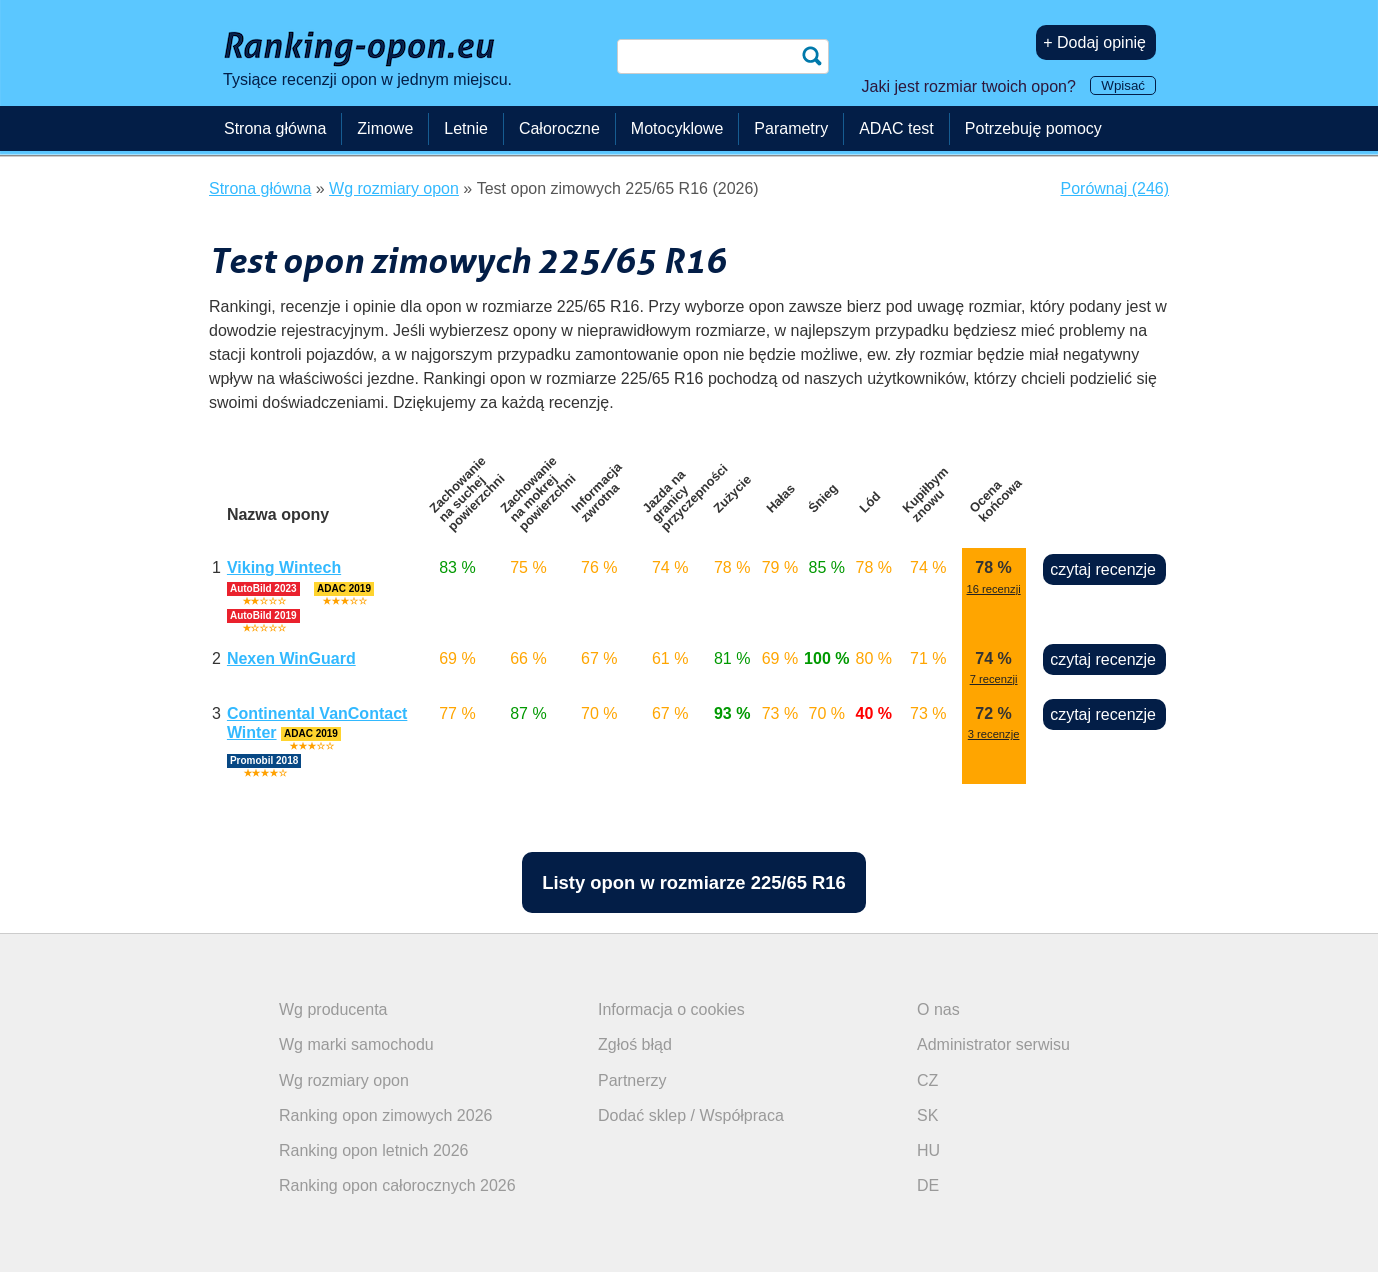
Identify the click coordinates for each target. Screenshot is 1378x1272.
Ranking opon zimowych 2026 (385, 1115)
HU (928, 1150)
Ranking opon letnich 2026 (373, 1150)
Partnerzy (632, 1080)
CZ (927, 1080)
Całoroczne (559, 128)
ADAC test (896, 128)
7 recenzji (994, 679)
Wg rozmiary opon (344, 1080)
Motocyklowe (677, 128)
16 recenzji (994, 589)
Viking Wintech (284, 567)
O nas (938, 1009)
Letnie (466, 128)
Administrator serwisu (993, 1044)
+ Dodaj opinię (1094, 42)
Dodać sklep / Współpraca (691, 1115)
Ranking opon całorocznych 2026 (397, 1185)
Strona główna (275, 128)
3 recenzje (994, 734)
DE (928, 1185)
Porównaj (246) (1115, 188)
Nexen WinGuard (291, 658)
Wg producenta (333, 1009)
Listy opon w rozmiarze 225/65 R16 (694, 882)
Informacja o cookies (671, 1009)
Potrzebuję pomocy (1033, 128)
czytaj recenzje (1103, 569)
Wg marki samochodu (356, 1044)
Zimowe (385, 128)
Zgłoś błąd (635, 1044)
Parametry (791, 128)
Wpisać (1123, 85)
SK (927, 1115)
